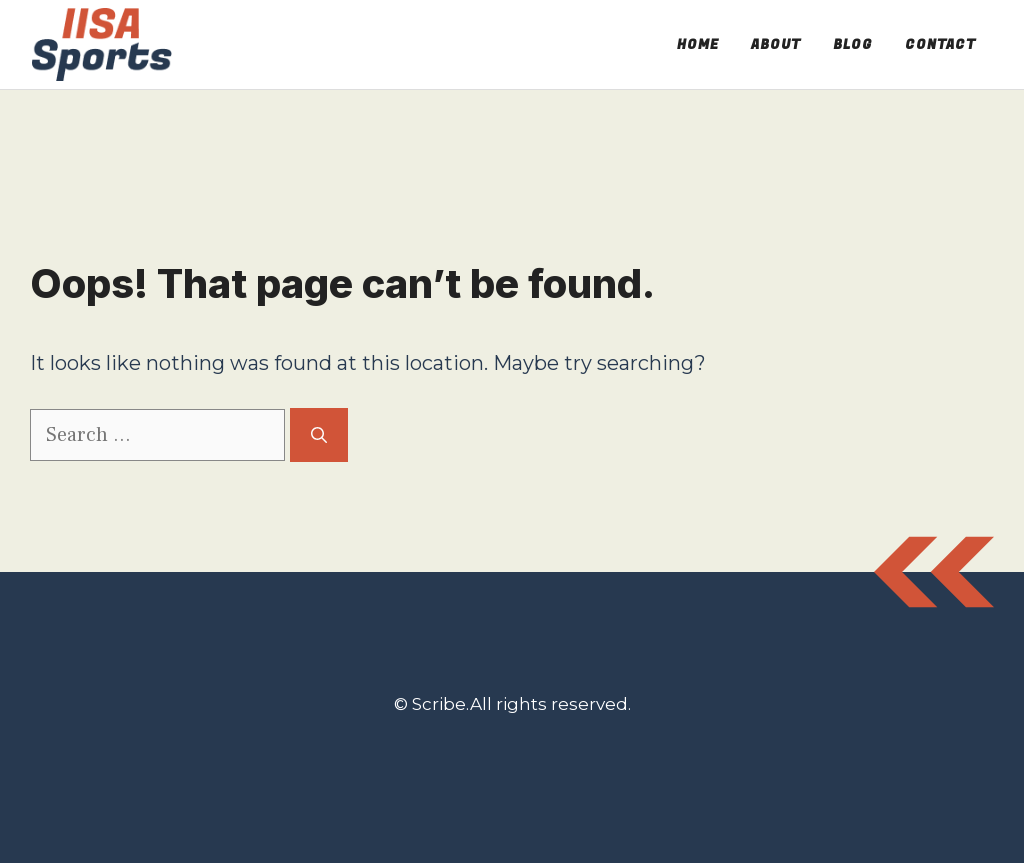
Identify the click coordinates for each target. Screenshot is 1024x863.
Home (698, 44)
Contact (940, 44)
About (776, 44)
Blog (853, 44)
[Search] (319, 435)
